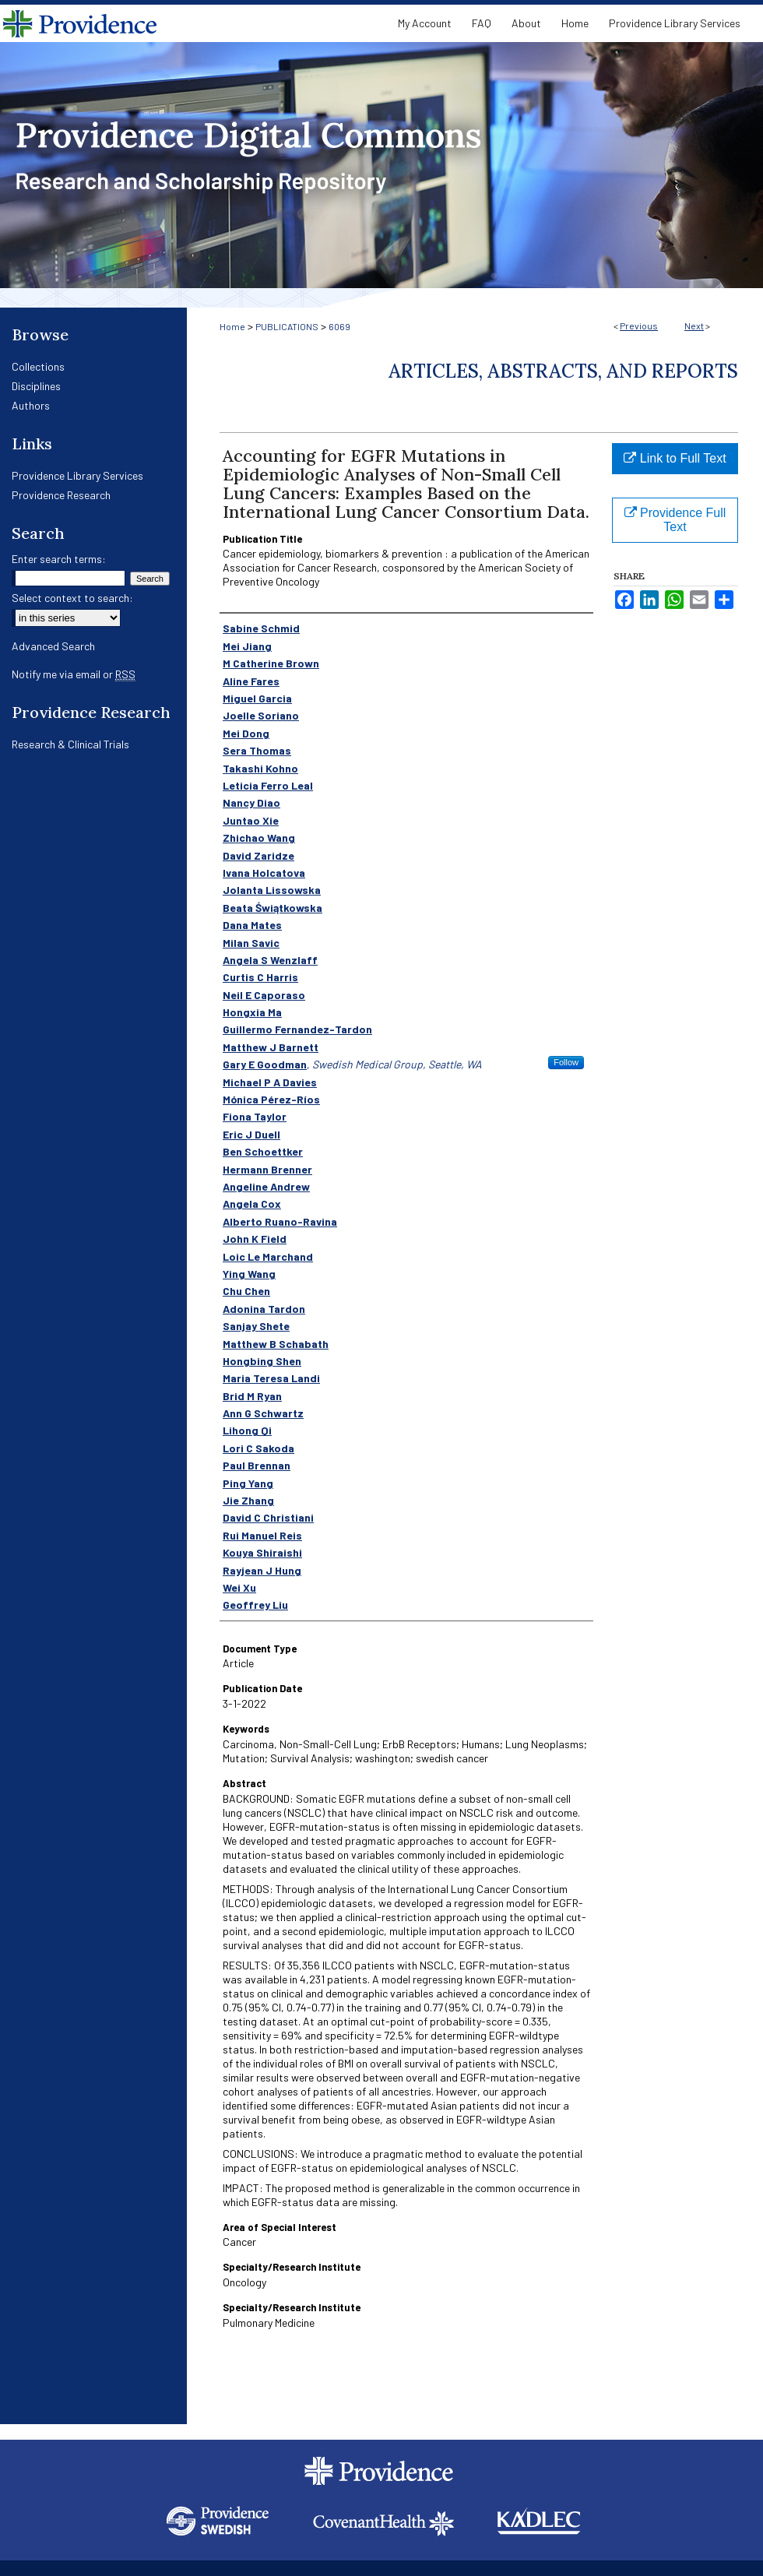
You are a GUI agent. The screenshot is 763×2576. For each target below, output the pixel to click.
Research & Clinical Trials (70, 744)
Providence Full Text (675, 519)
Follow (566, 1062)
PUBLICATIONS (286, 326)
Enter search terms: (59, 558)
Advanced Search (53, 646)
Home (232, 326)
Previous (639, 325)
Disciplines (36, 385)
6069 (339, 326)
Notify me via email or (73, 674)
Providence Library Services (77, 475)
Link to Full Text (675, 458)
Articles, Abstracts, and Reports (563, 371)
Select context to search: (72, 597)
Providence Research (61, 494)
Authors (31, 405)
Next (694, 325)
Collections (38, 366)
